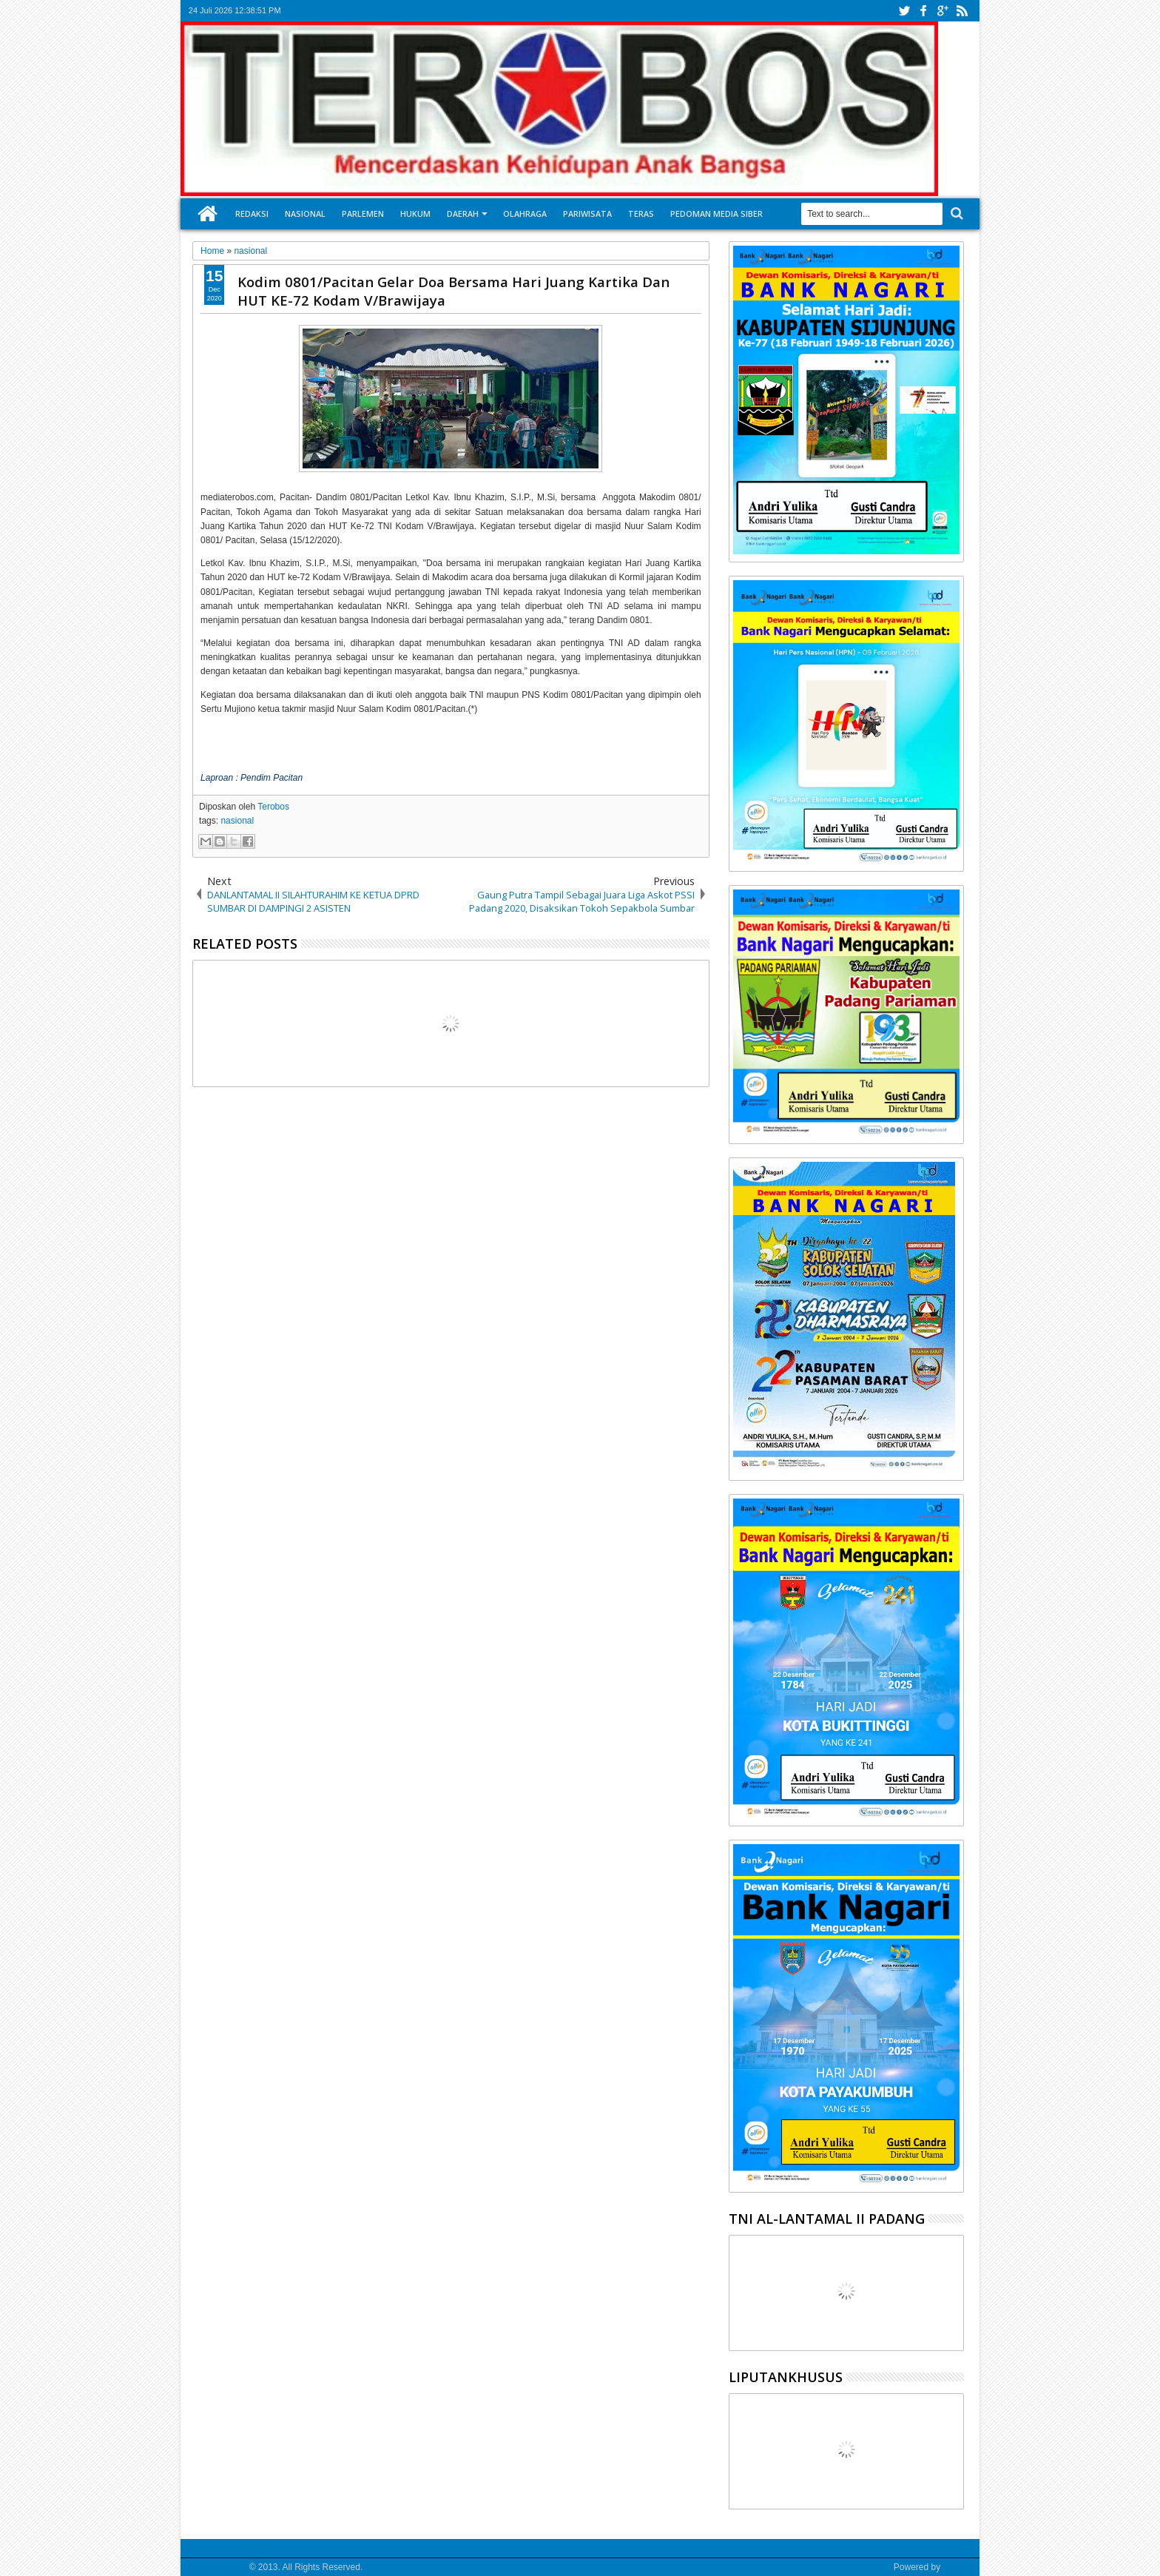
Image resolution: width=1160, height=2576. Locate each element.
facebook (923, 10)
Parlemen (363, 213)
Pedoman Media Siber (716, 213)
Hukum (415, 213)
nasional (237, 820)
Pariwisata (587, 213)
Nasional (305, 213)
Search (955, 213)
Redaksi (252, 213)
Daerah (463, 213)
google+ (942, 10)
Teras (641, 213)
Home (207, 213)
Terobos (273, 806)
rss (961, 10)
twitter (904, 10)
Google (956, 2567)
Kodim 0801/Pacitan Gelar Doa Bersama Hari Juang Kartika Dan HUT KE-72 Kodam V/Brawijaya (453, 290)
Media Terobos (218, 2567)
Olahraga (525, 213)
